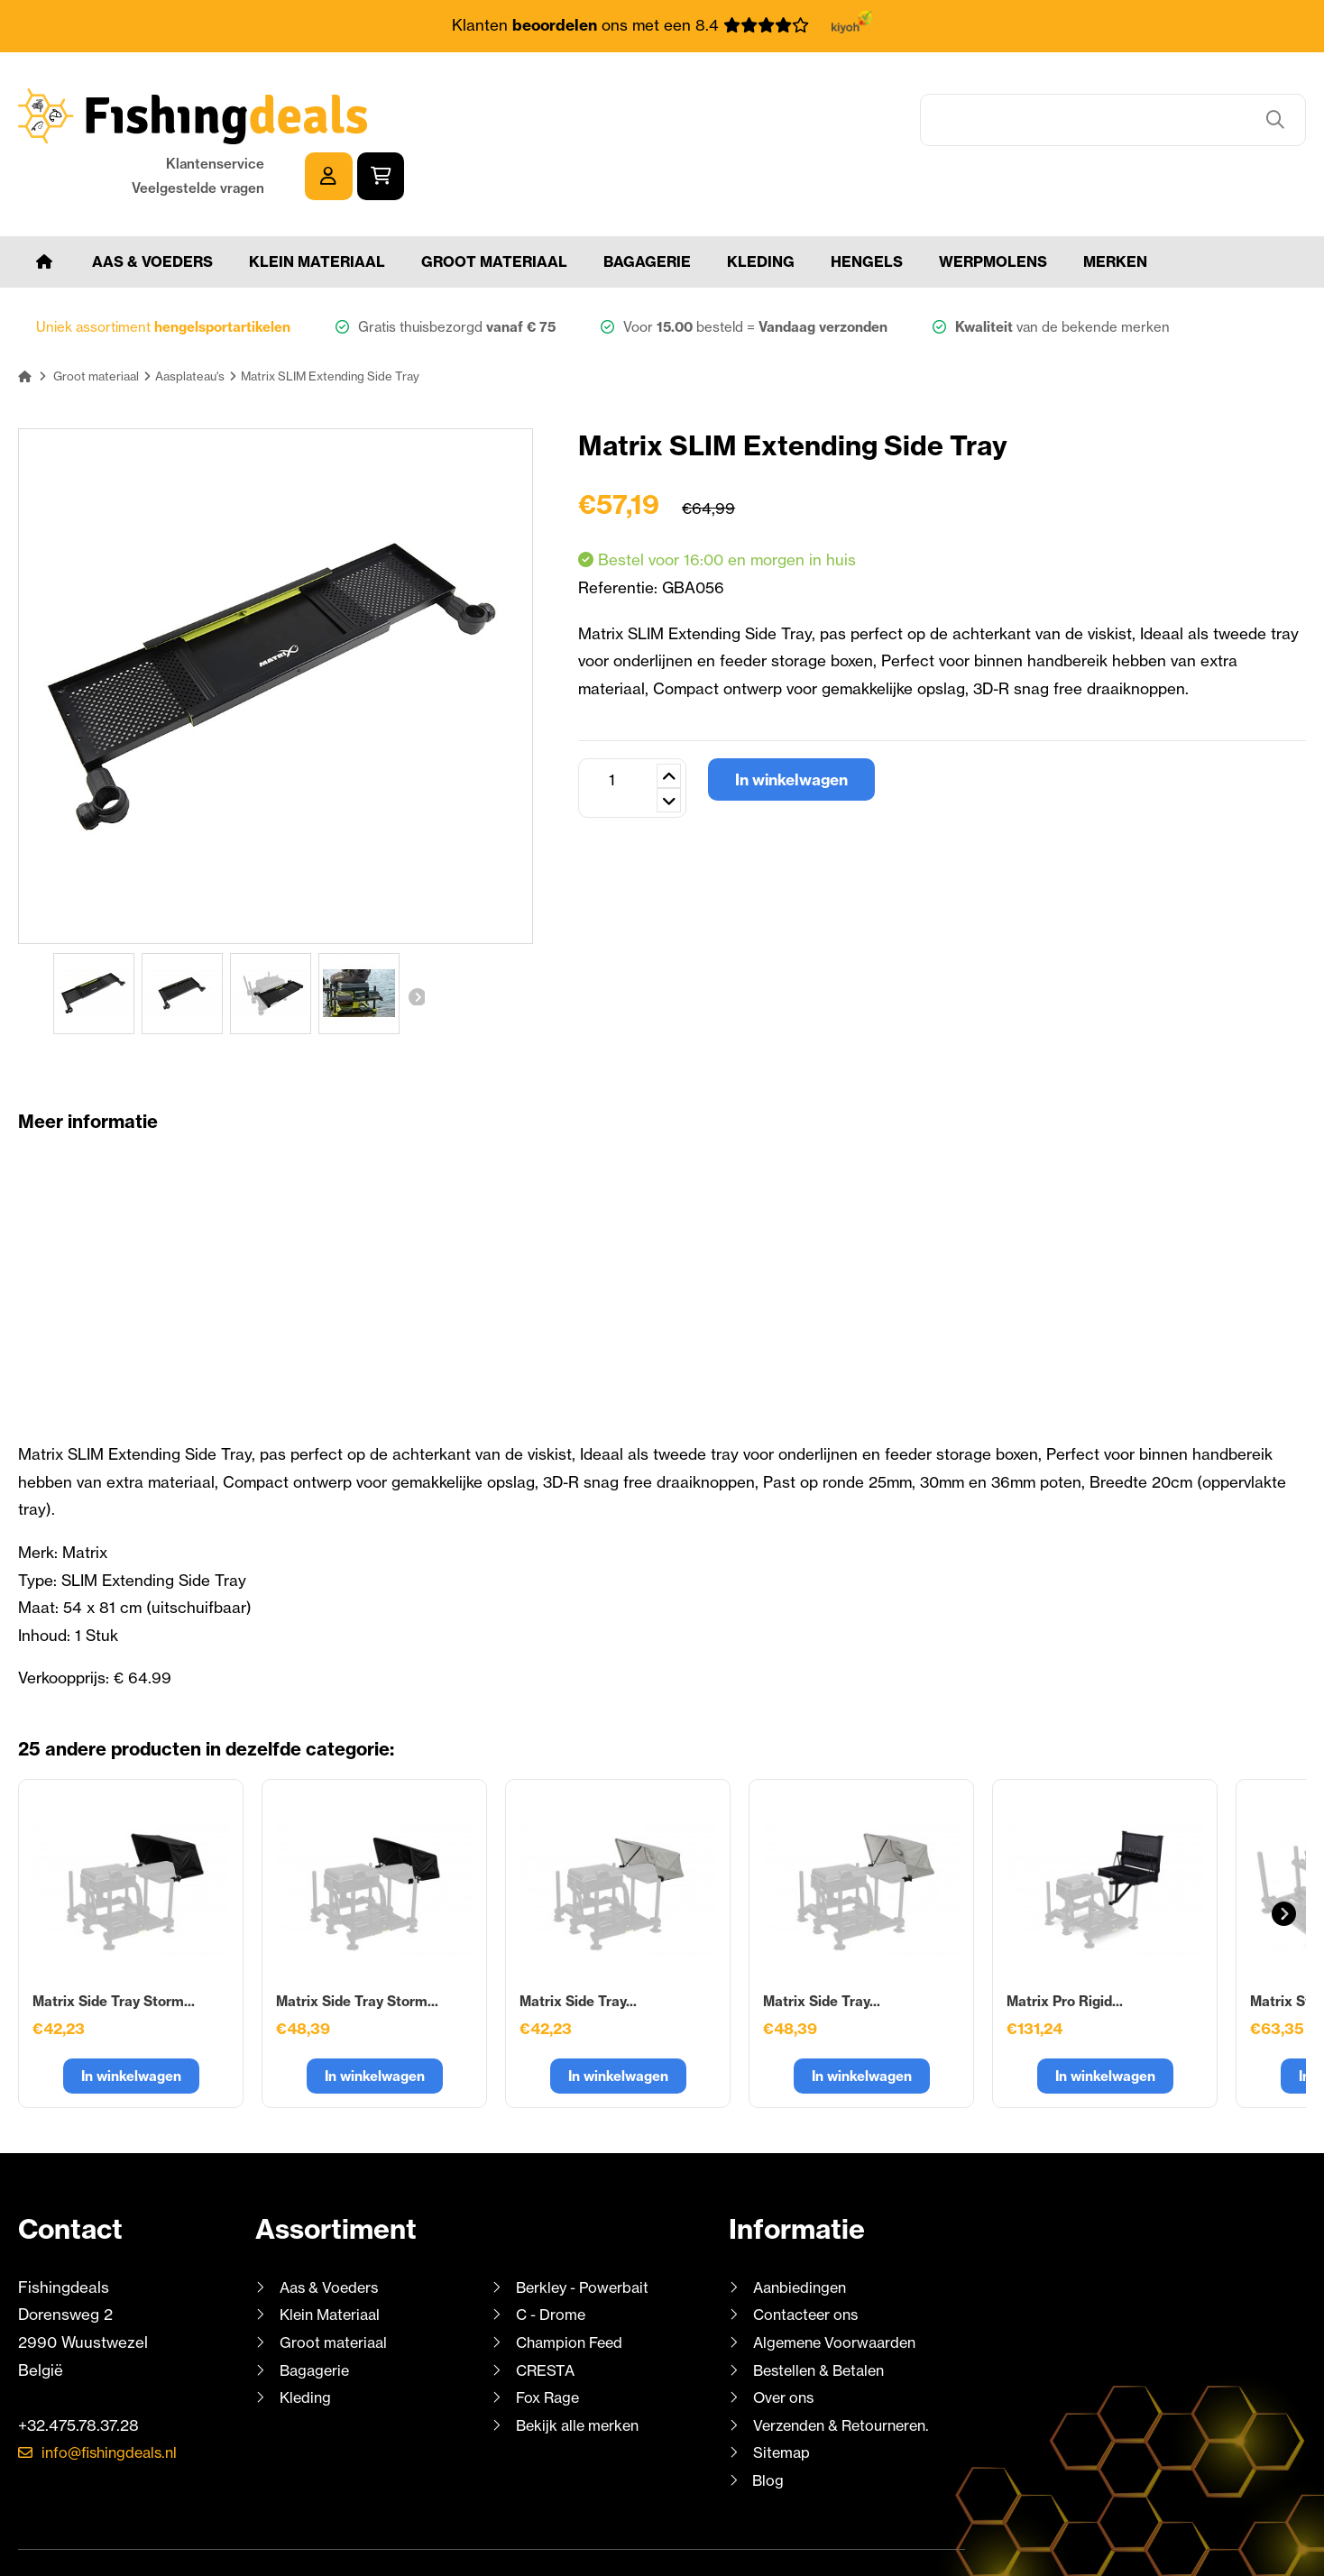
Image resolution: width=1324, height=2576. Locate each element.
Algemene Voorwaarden (838, 2286)
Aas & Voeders (152, 206)
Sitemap (782, 2397)
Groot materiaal (494, 206)
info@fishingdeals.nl (114, 2397)
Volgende (416, 940)
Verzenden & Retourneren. (847, 2369)
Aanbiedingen (802, 2231)
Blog (767, 2424)
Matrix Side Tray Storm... (113, 1945)
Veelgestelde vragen (1100, 128)
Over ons (785, 2342)
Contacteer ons (809, 2259)
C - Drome (552, 2259)
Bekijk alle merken (581, 2369)
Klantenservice (1117, 104)
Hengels (867, 206)
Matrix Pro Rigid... (1065, 1945)
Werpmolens (993, 206)
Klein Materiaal (317, 206)
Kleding (761, 206)
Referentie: (620, 531)
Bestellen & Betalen (824, 2314)
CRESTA (546, 2314)
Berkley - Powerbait (586, 2231)
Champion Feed (573, 2286)
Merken (1115, 206)
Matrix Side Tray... (578, 1945)
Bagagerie (647, 206)
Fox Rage (550, 2342)
